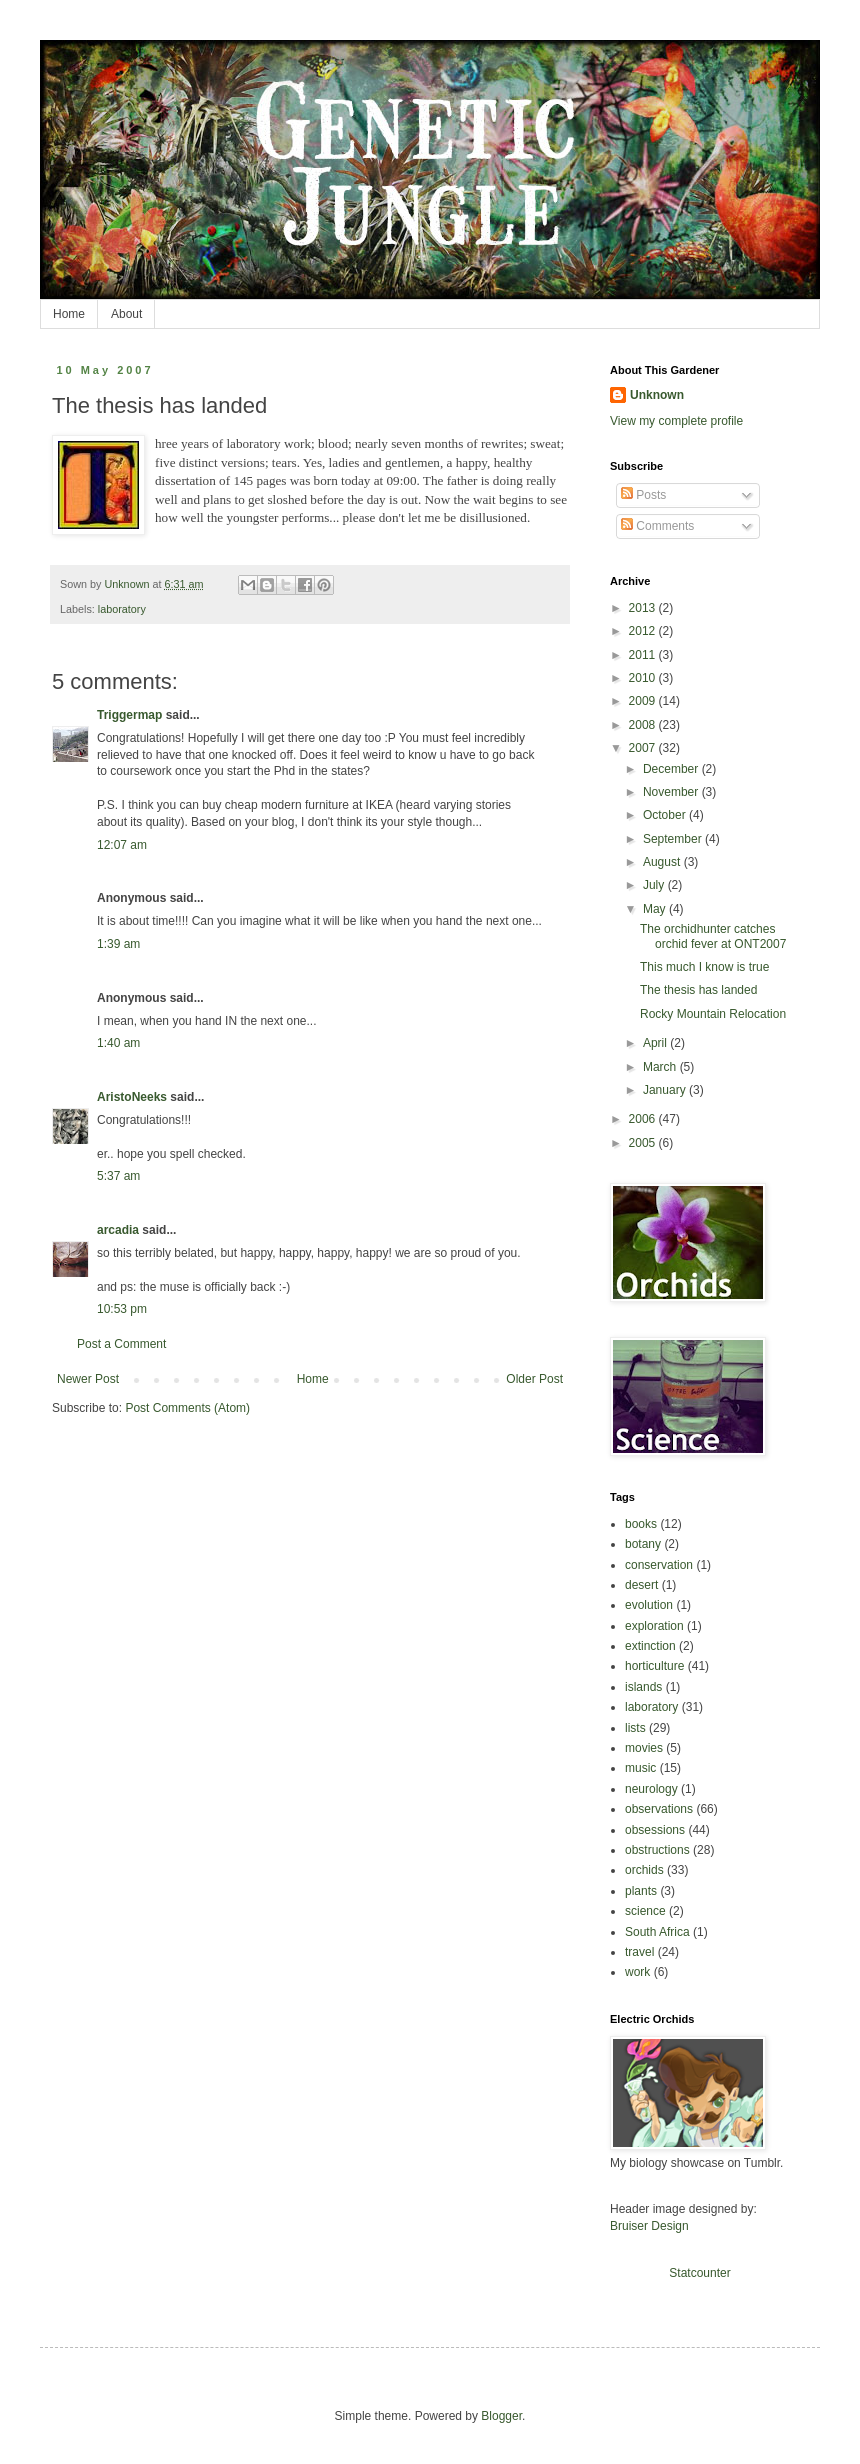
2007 (644, 748)
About (126, 314)
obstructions (657, 1850)
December (672, 769)
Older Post (534, 1379)
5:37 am (118, 1176)
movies (644, 1748)
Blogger (501, 2416)
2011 (644, 655)
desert (641, 1585)
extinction (650, 1646)
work (637, 1972)
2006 (644, 1119)
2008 (644, 725)
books (641, 1524)
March (661, 1067)
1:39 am (118, 944)
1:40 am (118, 1043)
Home (69, 314)
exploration (654, 1626)
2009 (644, 701)
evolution (649, 1605)
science (645, 1911)
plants (641, 1891)
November (672, 792)
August (663, 862)
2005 (644, 1143)
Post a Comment (121, 1344)
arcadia (118, 1230)
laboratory (122, 609)
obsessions (655, 1830)
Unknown (657, 395)
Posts (643, 495)
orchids (644, 1870)
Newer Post (88, 1379)
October (666, 815)
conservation (659, 1565)
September (674, 839)
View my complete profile (676, 421)
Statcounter (699, 2273)
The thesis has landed (698, 990)
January (666, 1090)
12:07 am (122, 845)
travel (639, 1952)
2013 (644, 608)
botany (643, 1544)
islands (643, 1687)
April (656, 1043)
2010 (644, 678)
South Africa (657, 1932)
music (640, 1768)
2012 (644, 631)
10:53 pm (122, 1309)
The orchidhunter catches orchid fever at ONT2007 (713, 936)
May (656, 909)
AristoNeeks (132, 1097)
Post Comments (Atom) (187, 1408)
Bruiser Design (649, 2226)
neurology (651, 1789)
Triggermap (129, 715)
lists (635, 1728)
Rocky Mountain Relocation (713, 1014)
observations (659, 1809)
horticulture (654, 1666)
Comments (657, 526)
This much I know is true (704, 967)
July (655, 885)
